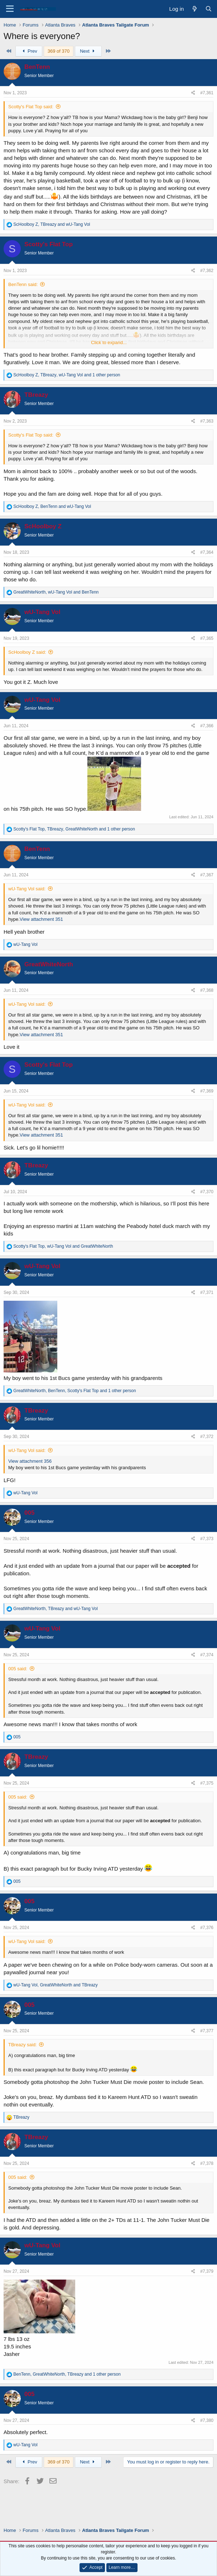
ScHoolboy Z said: (27, 652)
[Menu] (9, 9)
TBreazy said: (22, 2044)
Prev (28, 51)
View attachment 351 (41, 919)
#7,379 (206, 2271)
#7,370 (206, 1191)
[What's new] (194, 8)
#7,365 (206, 638)
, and (51, 224)
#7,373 (206, 1538)
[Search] (209, 8)
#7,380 (206, 2420)
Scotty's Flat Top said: (30, 106)
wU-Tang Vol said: (26, 888)
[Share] (193, 93)
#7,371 (206, 1292)
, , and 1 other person (66, 374)
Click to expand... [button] (109, 342)
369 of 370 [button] (58, 51)
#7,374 (206, 1654)
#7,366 (206, 725)
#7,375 (206, 1783)
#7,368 (206, 990)
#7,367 (206, 874)
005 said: (17, 1668)
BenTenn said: (23, 284)
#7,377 (206, 2030)
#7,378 (206, 2163)
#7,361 (206, 92)
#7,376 (206, 1927)
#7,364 (206, 552)
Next (88, 51)
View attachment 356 (30, 1461)
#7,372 (206, 1436)
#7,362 (206, 270)
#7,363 (206, 421)
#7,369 (206, 1091)
